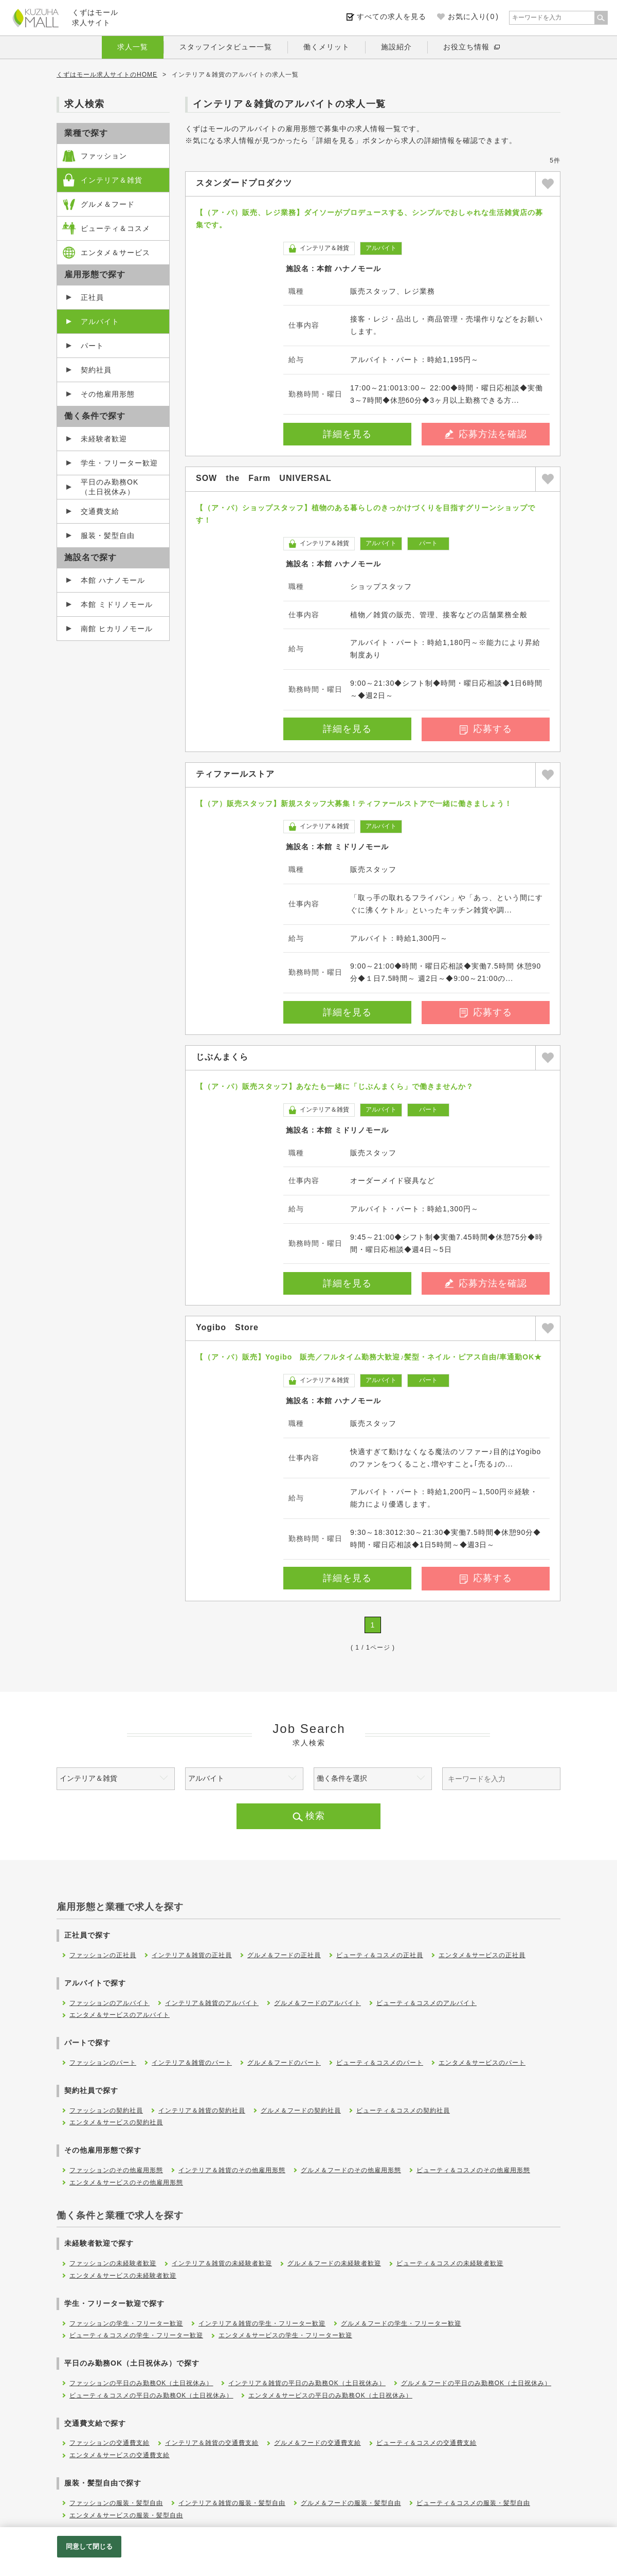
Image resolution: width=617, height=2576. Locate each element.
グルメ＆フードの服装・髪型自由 (351, 2503)
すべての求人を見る (391, 16)
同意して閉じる (89, 2546)
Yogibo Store (227, 1327)
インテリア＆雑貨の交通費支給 (212, 2442)
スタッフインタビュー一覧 (225, 47)
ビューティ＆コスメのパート (379, 2062)
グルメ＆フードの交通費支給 (317, 2442)
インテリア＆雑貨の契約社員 (201, 2110)
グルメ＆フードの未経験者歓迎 (334, 2263)
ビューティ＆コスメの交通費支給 (426, 2442)
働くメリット (326, 47)
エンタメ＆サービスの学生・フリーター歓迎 (285, 2335)
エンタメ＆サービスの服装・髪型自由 (126, 2515)
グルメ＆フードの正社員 (284, 1955)
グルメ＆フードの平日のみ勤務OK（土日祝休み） (476, 2383)
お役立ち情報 (466, 47)
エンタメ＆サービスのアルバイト (119, 2014)
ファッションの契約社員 (106, 2110)
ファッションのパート (102, 2062)
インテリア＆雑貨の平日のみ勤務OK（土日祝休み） (306, 2383)
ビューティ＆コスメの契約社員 (403, 2110)
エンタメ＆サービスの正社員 (482, 1955)
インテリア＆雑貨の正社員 (192, 1955)
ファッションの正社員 (102, 1955)
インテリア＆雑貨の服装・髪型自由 (231, 2503)
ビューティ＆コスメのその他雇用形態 (473, 2170)
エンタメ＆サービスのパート (482, 2062)
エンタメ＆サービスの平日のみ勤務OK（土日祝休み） (330, 2395)
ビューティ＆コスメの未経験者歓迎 (449, 2263)
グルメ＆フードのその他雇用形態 (351, 2170)
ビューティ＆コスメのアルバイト (426, 2003)
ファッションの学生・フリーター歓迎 (126, 2323)
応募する (486, 729)
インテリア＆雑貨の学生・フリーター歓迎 (261, 2323)
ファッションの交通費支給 (109, 2442)
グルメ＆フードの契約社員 (301, 2110)
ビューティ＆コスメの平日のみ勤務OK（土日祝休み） (151, 2395)
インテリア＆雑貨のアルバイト (212, 2003)
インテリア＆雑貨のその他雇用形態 (231, 2170)
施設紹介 (396, 47)
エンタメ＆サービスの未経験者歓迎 (122, 2275)
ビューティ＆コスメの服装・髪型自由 (473, 2503)
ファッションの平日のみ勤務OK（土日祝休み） (141, 2383)
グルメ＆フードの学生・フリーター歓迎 (401, 2323)
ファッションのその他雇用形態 (116, 2170)
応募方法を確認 (486, 434)
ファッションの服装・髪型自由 (116, 2503)
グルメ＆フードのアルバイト (317, 2003)
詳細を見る (347, 434)
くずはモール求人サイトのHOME (107, 74)
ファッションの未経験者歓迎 (112, 2263)
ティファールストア (235, 774)
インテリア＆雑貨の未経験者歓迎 (222, 2263)
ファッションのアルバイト (109, 2003)
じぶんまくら (222, 1056)
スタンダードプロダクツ (244, 182)
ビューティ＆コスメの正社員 (379, 1955)
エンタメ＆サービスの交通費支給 (119, 2455)
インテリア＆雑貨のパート (192, 2062)
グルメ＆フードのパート (284, 2062)
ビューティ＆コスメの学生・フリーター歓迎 (136, 2335)
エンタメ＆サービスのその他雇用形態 (126, 2182)
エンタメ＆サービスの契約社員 (116, 2122)
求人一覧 (132, 47)
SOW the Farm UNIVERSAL (264, 478)
